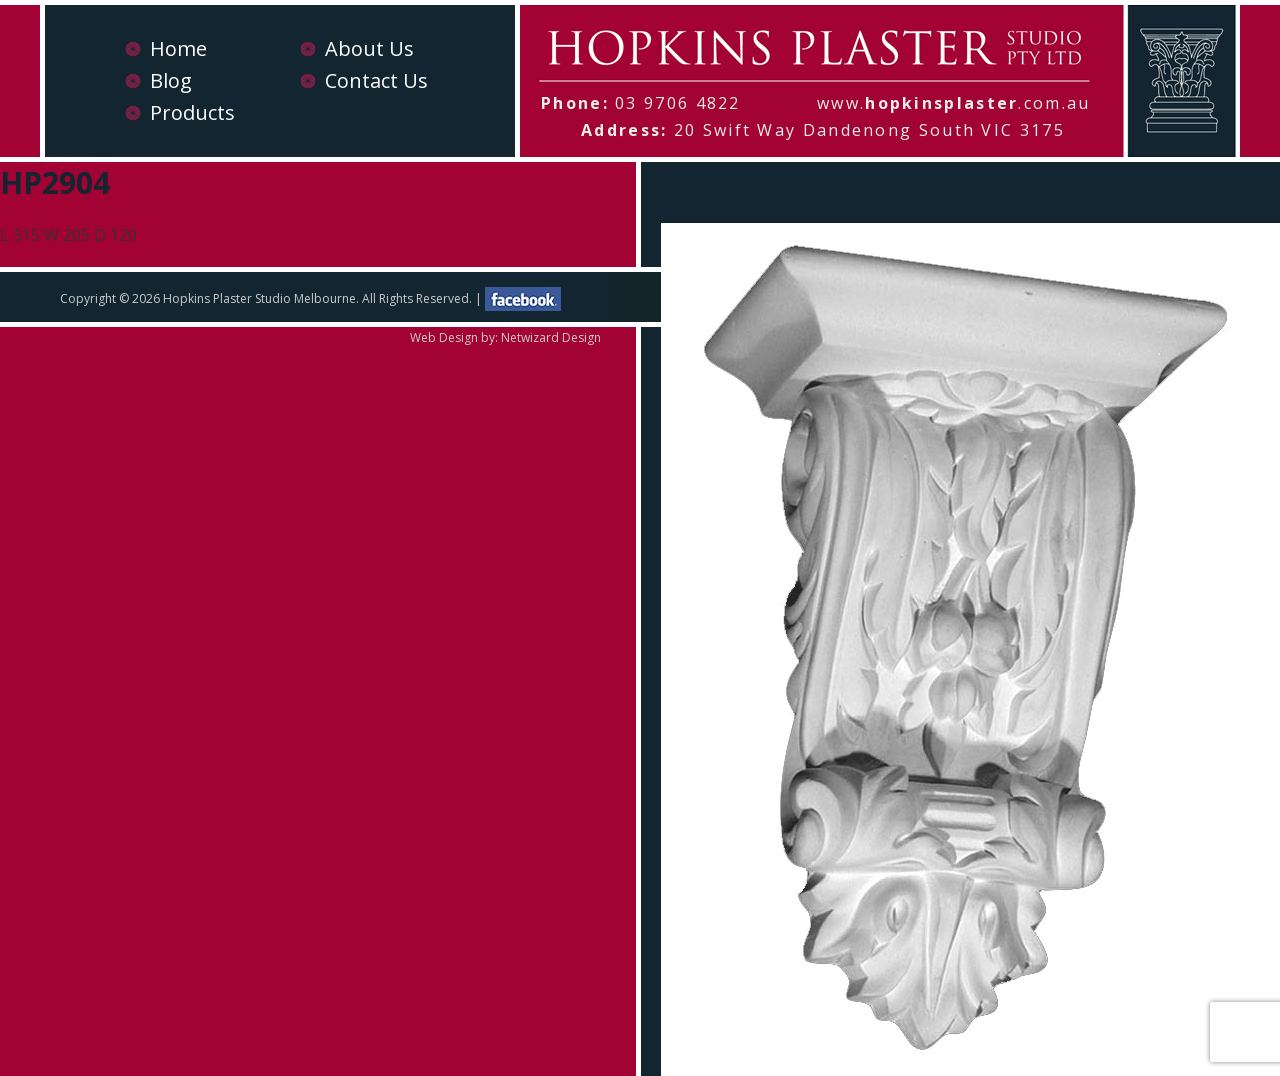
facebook (523, 299)
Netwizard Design (551, 337)
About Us (369, 48)
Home (178, 48)
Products (192, 112)
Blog (171, 80)
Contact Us (376, 80)
